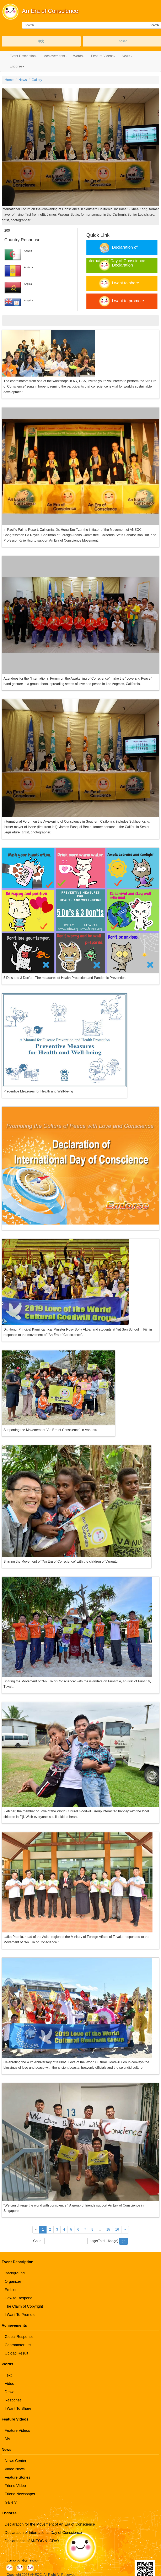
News (22, 80)
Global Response (19, 2337)
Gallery (37, 80)
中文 (41, 41)
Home (9, 80)
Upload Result (16, 2353)
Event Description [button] (24, 56)
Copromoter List (18, 2345)
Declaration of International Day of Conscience (43, 2533)
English (122, 41)
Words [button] (79, 56)
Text (8, 2375)
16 (117, 2229)
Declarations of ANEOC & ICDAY (32, 2541)
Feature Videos (17, 2430)
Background (15, 2273)
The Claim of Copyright (24, 2306)
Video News (15, 2469)
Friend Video (15, 2486)
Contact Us (13, 2560)
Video (9, 2384)
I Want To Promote (20, 2315)
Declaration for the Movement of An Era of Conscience (50, 2524)
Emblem (11, 2290)
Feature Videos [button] (103, 56)
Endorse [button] (17, 66)
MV (7, 2439)
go (123, 2241)
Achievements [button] (55, 56)
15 (108, 2229)
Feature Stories (17, 2477)
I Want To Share (18, 2408)
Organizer (13, 2281)
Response (13, 2400)
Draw (9, 2392)
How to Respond (18, 2298)
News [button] (127, 56)
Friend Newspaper (20, 2494)
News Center (15, 2461)
